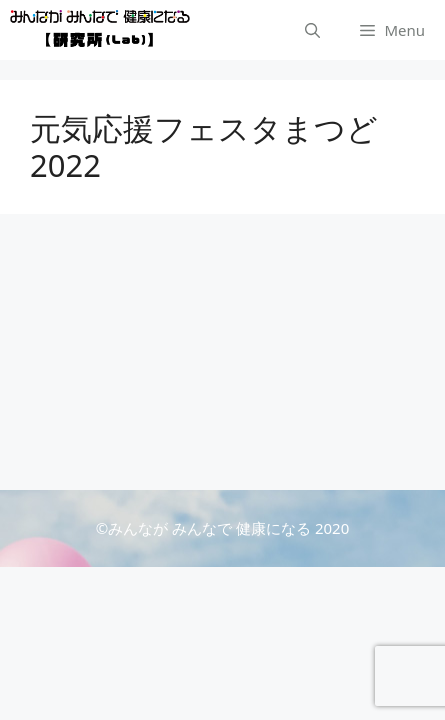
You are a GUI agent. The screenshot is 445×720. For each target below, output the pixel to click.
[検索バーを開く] (312, 30)
